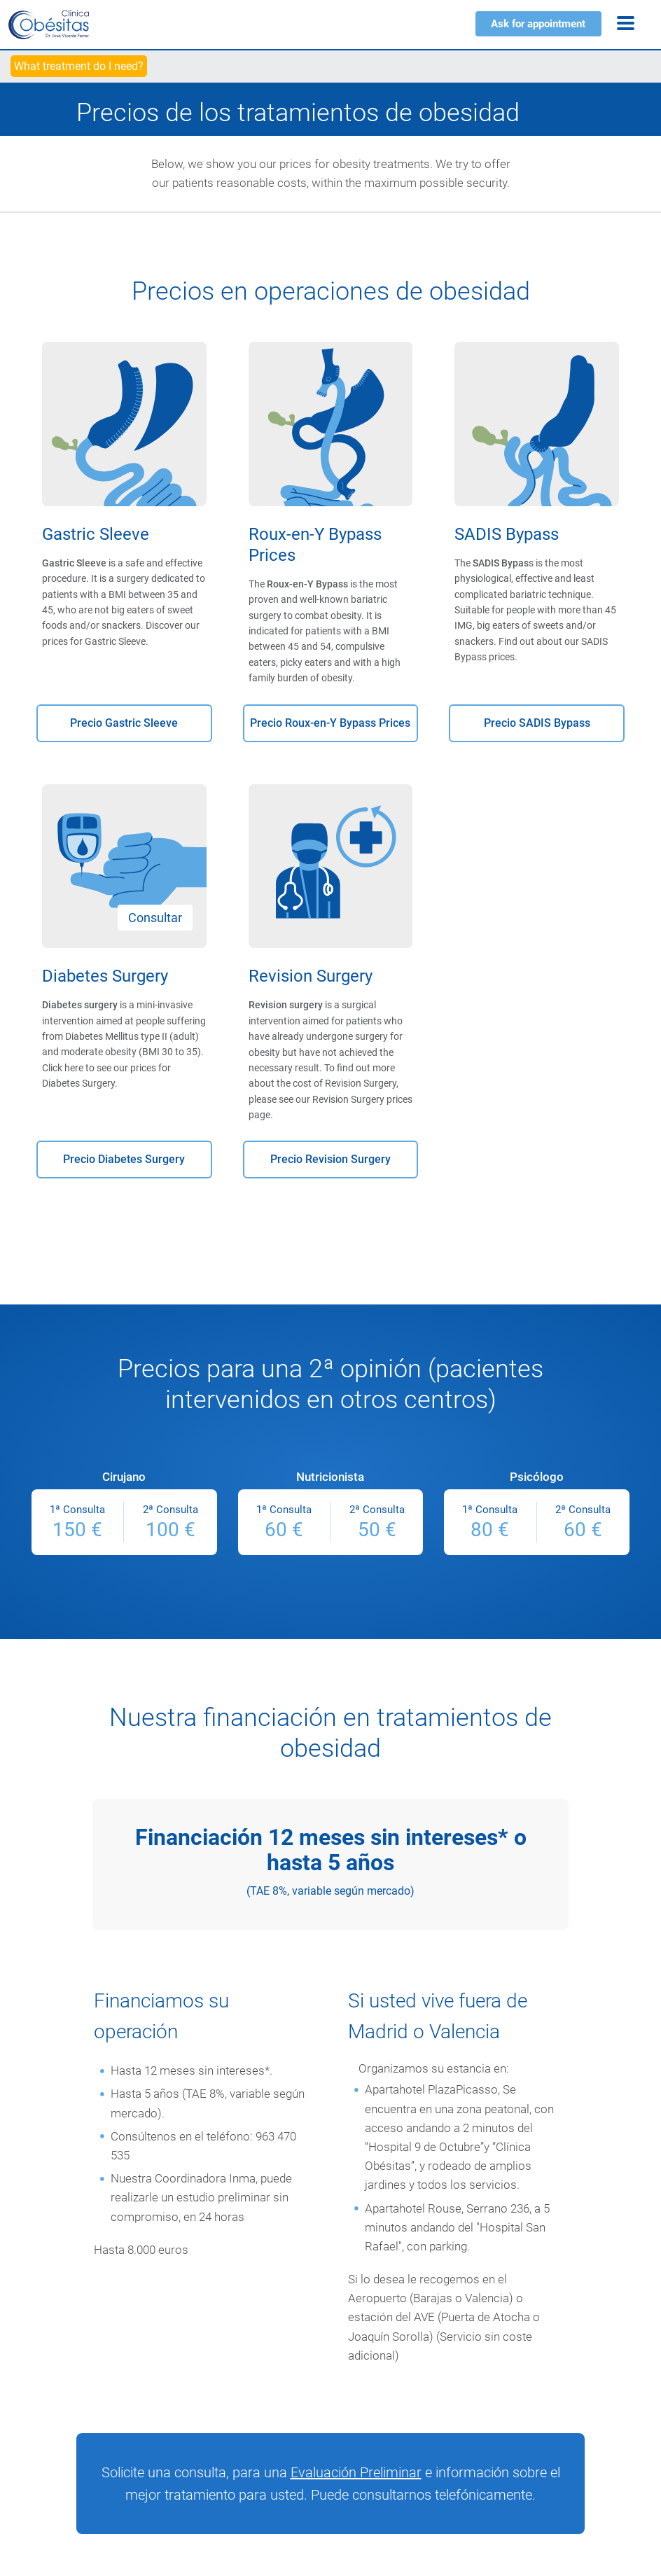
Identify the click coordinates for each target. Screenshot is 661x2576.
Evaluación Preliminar (356, 2472)
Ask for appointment (538, 24)
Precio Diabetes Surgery (124, 1159)
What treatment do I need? (79, 66)
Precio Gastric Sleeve (124, 723)
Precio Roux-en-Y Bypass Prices (330, 723)
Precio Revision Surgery (330, 1159)
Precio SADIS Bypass (537, 723)
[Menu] (625, 22)
